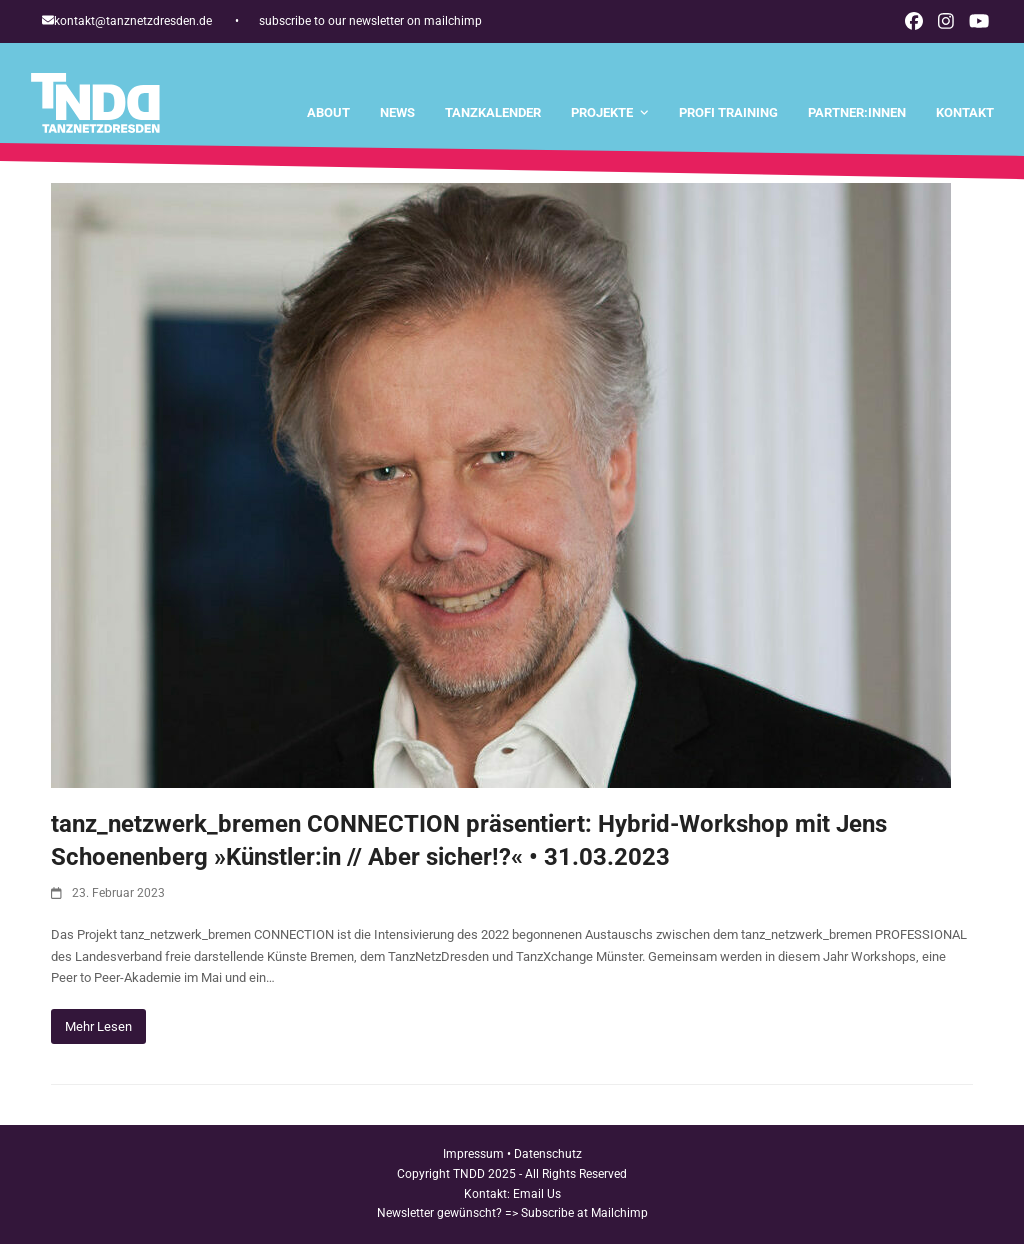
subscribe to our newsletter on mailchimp (370, 21)
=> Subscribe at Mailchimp (576, 1213)
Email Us (537, 1194)
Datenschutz (548, 1154)
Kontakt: (488, 1194)
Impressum (473, 1154)
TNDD (469, 1174)
